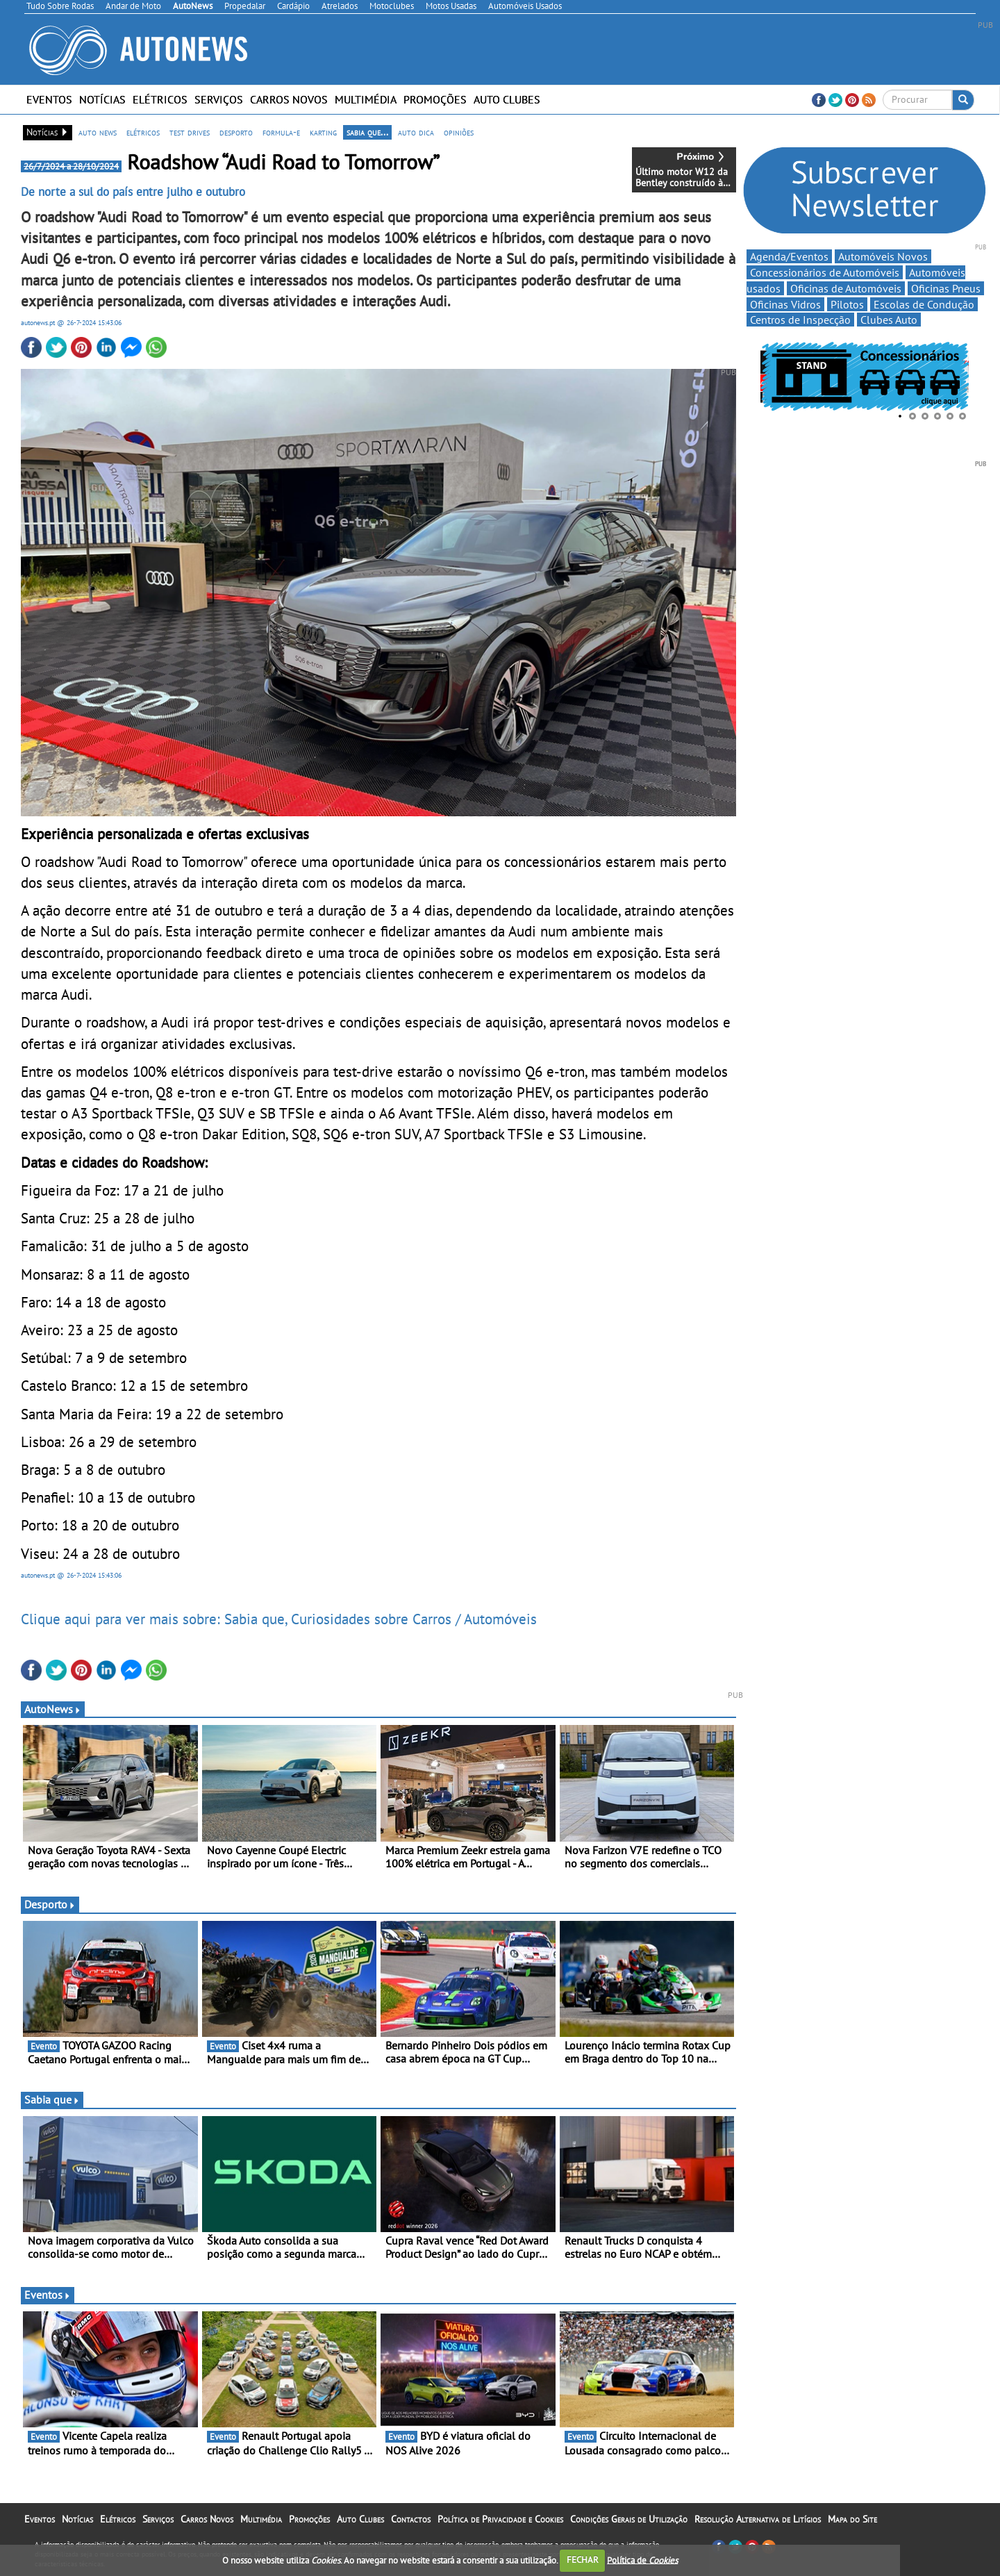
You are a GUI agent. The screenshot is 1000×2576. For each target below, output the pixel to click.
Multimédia (366, 99)
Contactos (411, 2519)
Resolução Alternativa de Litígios (757, 2519)
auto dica (416, 132)
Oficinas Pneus (946, 288)
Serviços (218, 99)
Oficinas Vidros (785, 304)
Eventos (49, 99)
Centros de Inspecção (800, 320)
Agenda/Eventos (789, 256)
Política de (642, 2560)
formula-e (281, 132)
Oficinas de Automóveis (845, 288)
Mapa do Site (852, 2519)
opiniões (459, 132)
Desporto (50, 1904)
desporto (236, 132)
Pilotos (847, 304)
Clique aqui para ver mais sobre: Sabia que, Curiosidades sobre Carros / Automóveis (279, 1618)
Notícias (102, 99)
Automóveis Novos (883, 256)
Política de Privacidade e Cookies (500, 2519)
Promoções (435, 99)
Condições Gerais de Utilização (629, 2519)
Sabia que (52, 2099)
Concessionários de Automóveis (824, 272)
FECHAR (583, 2560)
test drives (189, 132)
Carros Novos (289, 99)
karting (323, 132)
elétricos (143, 132)
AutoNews (52, 1709)
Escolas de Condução (924, 304)
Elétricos (160, 99)
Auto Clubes (507, 99)
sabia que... (367, 132)
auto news (97, 132)
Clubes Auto (888, 320)
